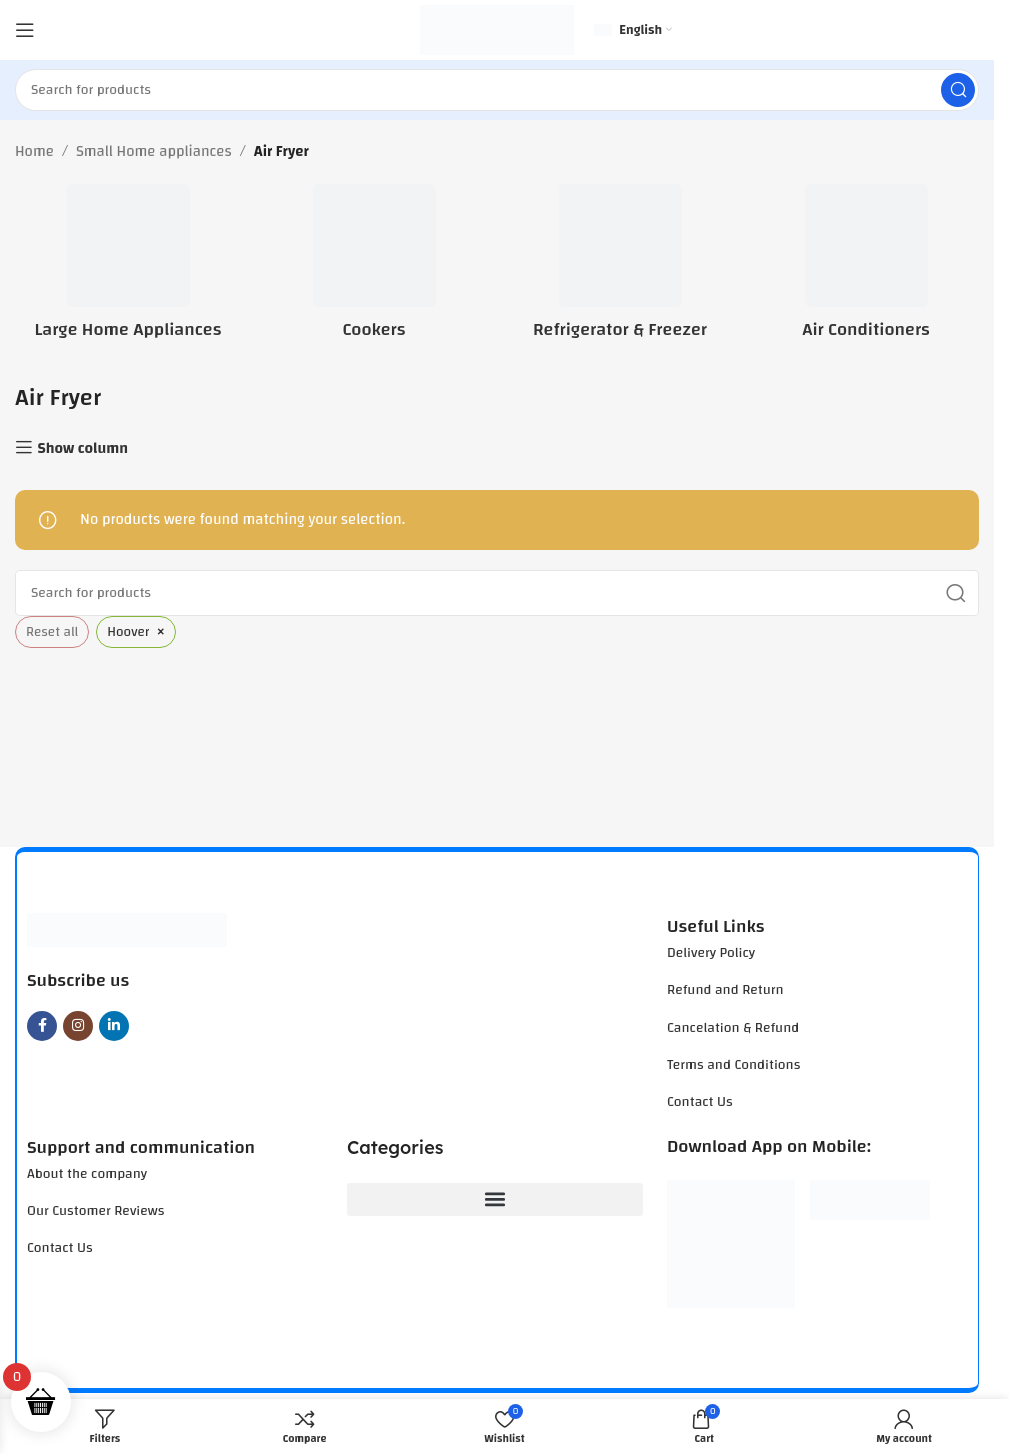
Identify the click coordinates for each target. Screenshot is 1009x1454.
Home (34, 152)
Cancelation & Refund (733, 1028)
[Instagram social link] (78, 1026)
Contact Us (700, 1102)
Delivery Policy (711, 953)
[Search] (497, 90)
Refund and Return (725, 990)
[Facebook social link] (42, 1026)
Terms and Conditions (733, 1065)
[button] (495, 1199)
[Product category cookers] (374, 268)
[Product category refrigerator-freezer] (620, 268)
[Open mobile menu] (25, 30)
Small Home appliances (154, 152)
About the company (87, 1174)
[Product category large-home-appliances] (128, 268)
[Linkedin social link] (114, 1026)
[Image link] (127, 929)
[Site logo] (497, 29)
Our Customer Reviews (95, 1211)
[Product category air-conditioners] (866, 268)
